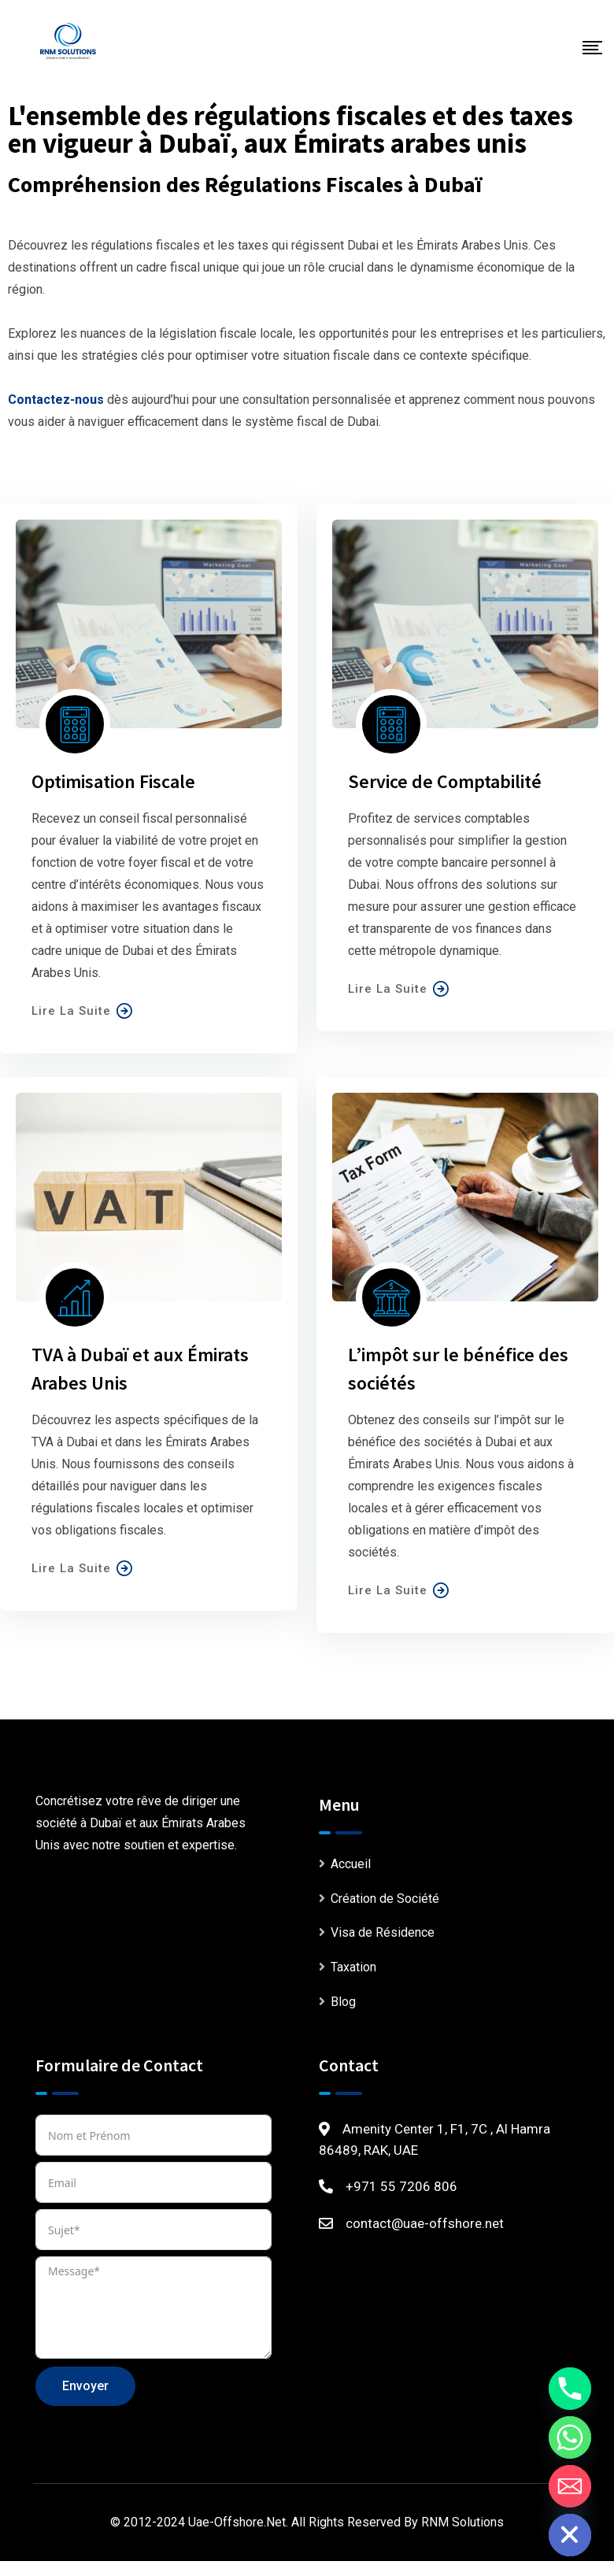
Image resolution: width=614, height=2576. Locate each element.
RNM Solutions (462, 2522)
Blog (343, 2001)
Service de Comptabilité (445, 781)
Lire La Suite (81, 1011)
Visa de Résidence (383, 1932)
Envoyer (85, 2385)
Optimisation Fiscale (113, 781)
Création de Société (385, 1898)
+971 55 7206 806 (401, 2186)
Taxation (353, 1967)
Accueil (351, 1863)
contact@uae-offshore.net (425, 2223)
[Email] (570, 2486)
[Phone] (570, 2388)
